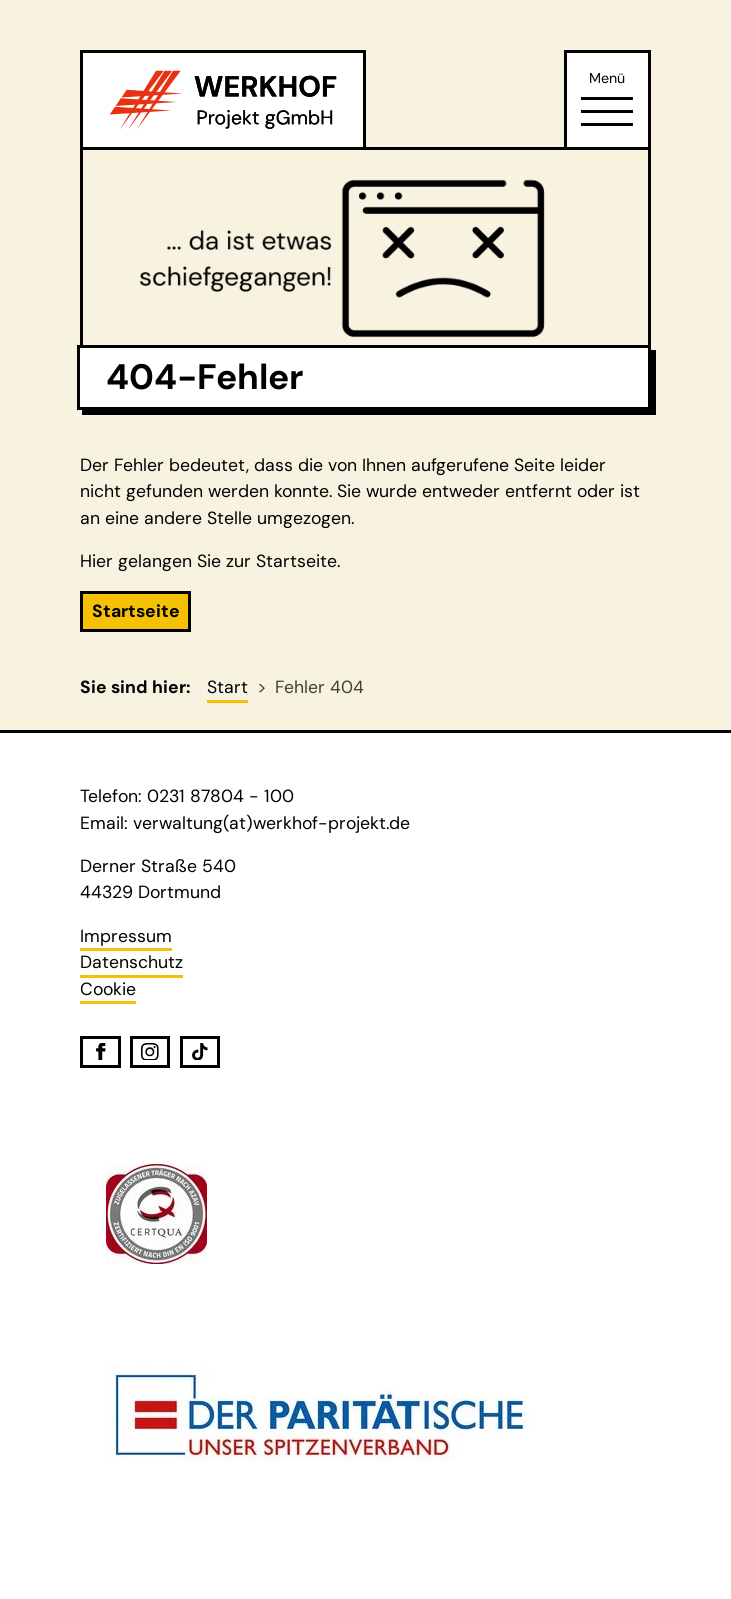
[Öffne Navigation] (607, 111)
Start (227, 687)
